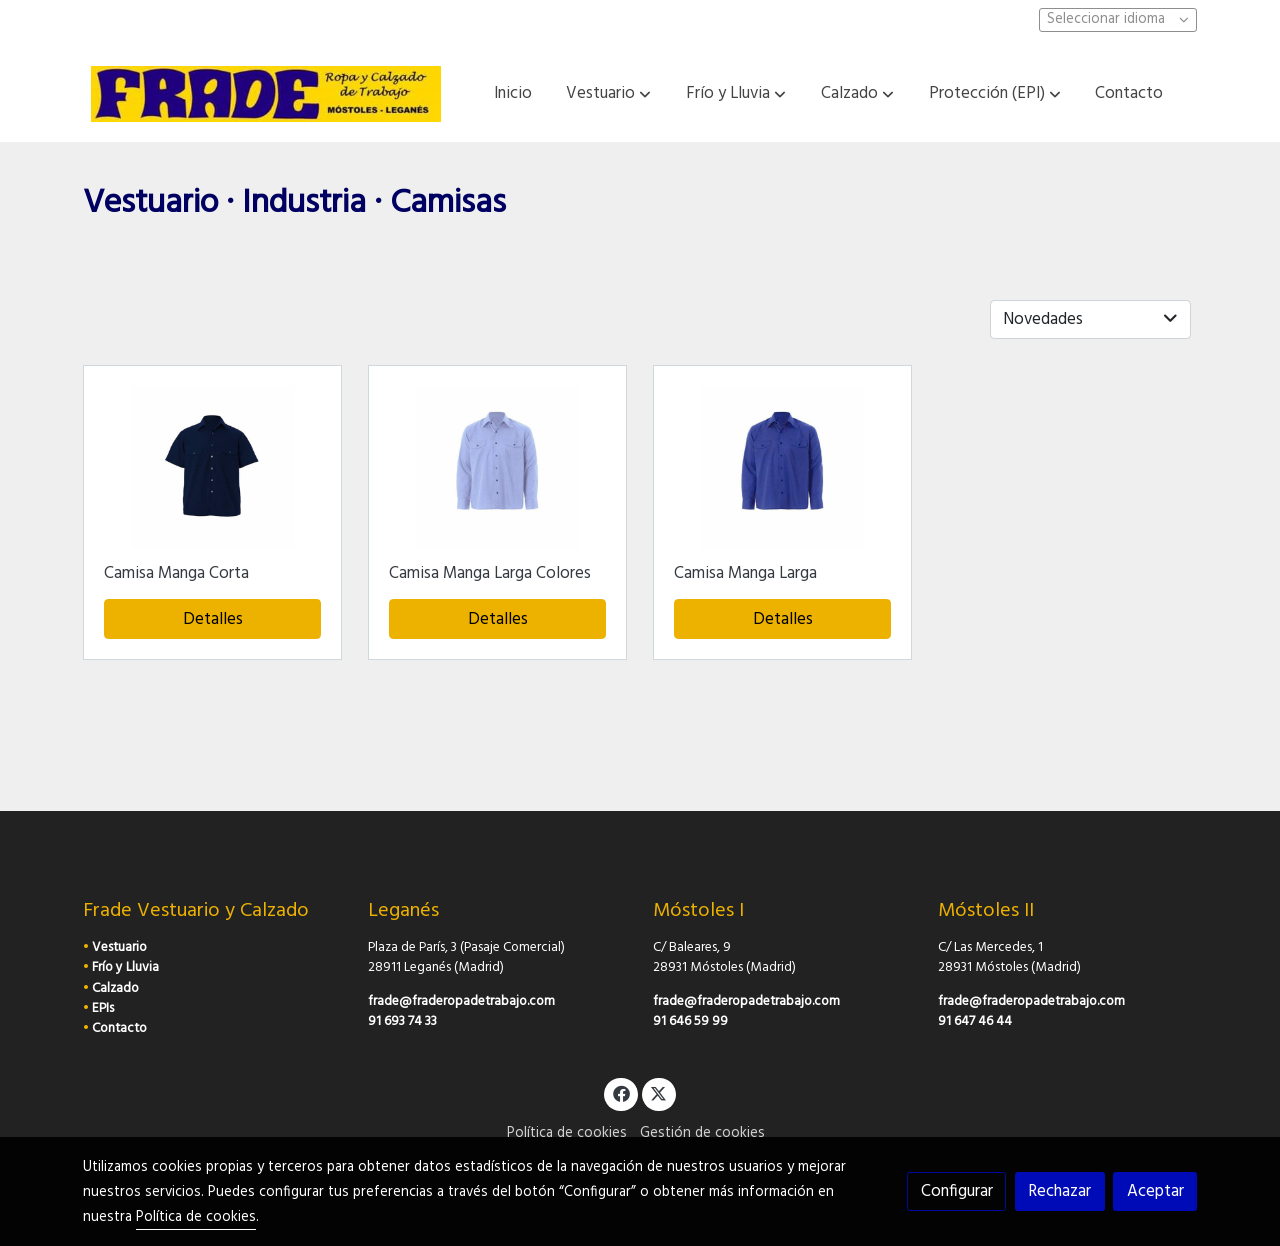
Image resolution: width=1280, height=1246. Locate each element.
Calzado (115, 988)
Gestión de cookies (702, 1133)
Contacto (119, 1028)
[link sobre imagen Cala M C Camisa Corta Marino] (213, 467)
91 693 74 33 (402, 1021)
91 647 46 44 (975, 1021)
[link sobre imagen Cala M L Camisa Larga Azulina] (783, 467)
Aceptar (1155, 1191)
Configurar (957, 1191)
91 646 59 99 (690, 1021)
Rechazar (1059, 1191)
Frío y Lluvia (125, 967)
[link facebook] (621, 1092)
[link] (266, 94)
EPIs (103, 1008)
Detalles (213, 619)
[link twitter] (659, 1092)
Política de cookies (567, 1133)
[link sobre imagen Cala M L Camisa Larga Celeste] (498, 467)
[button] (608, 94)
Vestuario (119, 947)
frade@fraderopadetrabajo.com (461, 1001)
